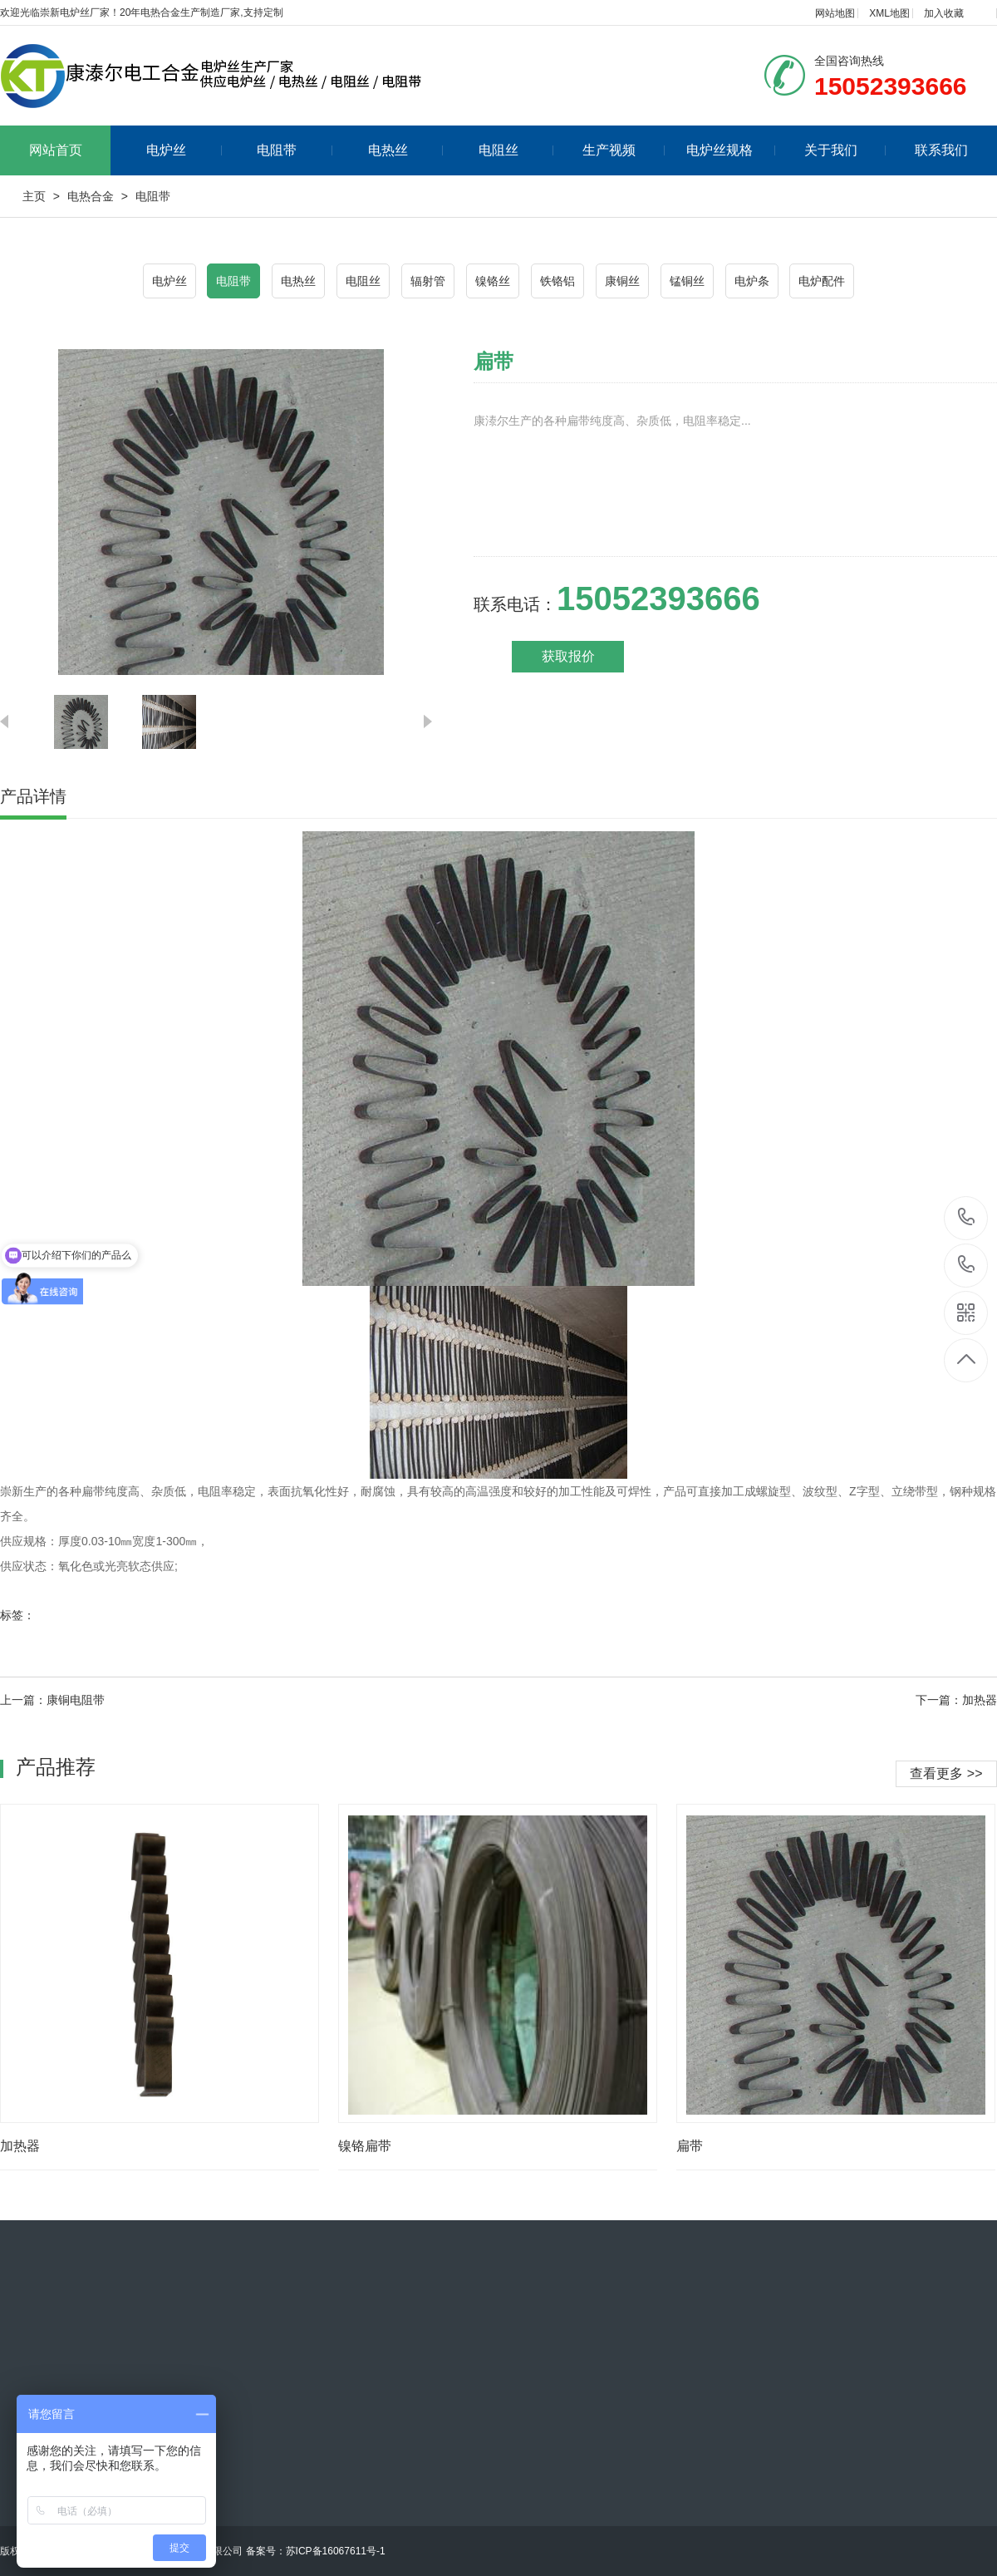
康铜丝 (622, 281)
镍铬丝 (492, 281)
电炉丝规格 (730, 150)
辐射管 (427, 281)
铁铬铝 (557, 281)
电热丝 (406, 150)
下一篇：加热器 (956, 1700)
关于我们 (845, 150)
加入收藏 (944, 13)
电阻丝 (516, 150)
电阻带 (294, 150)
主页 (34, 196)
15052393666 (967, 1217)
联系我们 (941, 150)
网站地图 (835, 13)
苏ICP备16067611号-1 (336, 2551)
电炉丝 (184, 150)
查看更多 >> (946, 1773)
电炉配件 (821, 281)
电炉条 (751, 281)
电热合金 (90, 196)
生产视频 (623, 150)
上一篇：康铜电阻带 (52, 1700)
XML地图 (889, 13)
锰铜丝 (687, 281)
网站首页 (55, 150)
